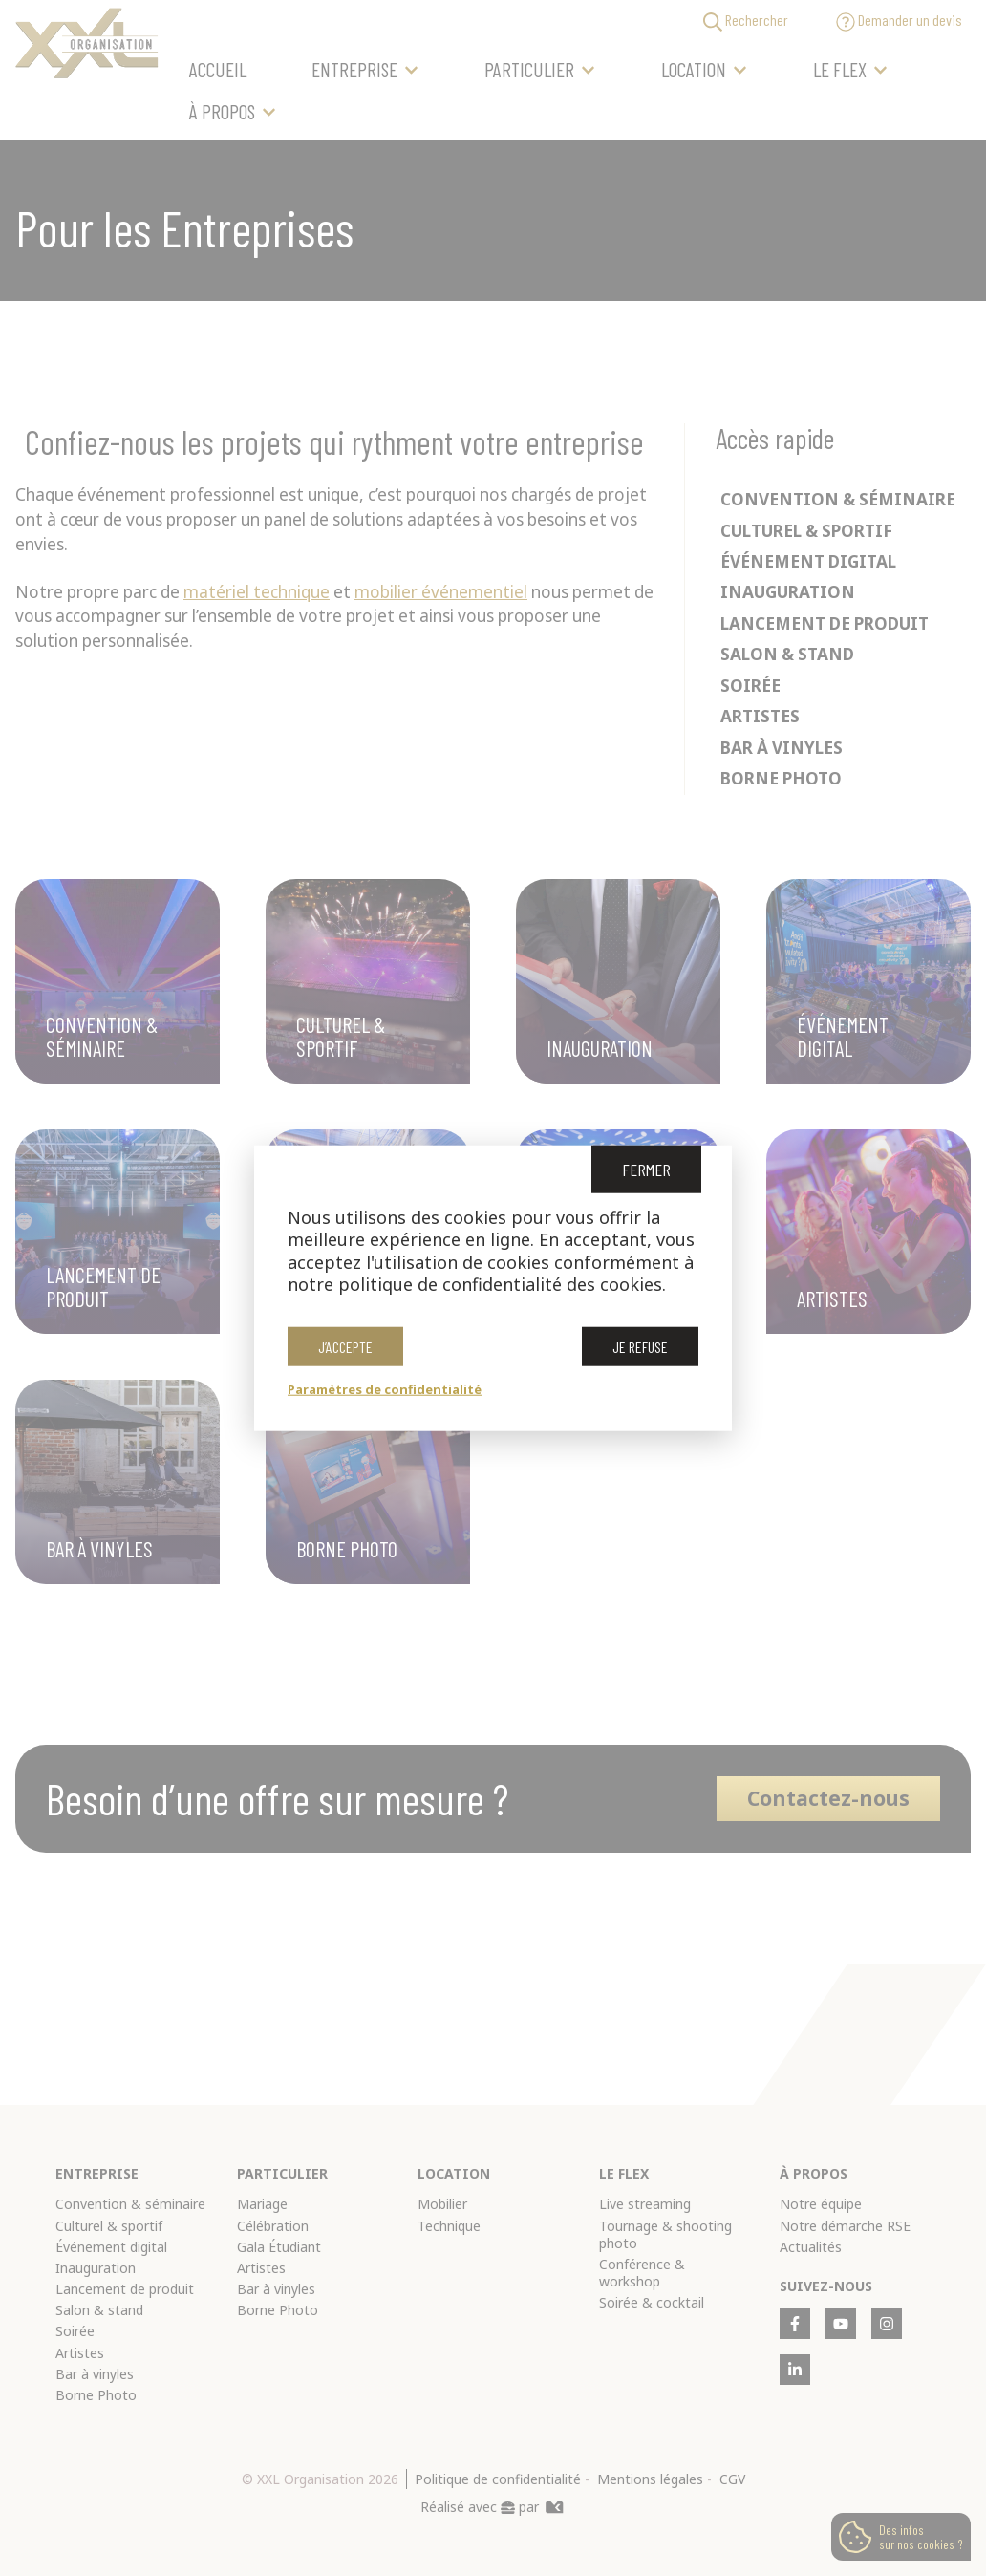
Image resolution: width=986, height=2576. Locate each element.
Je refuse (640, 1346)
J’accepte (345, 1346)
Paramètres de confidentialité (385, 1388)
